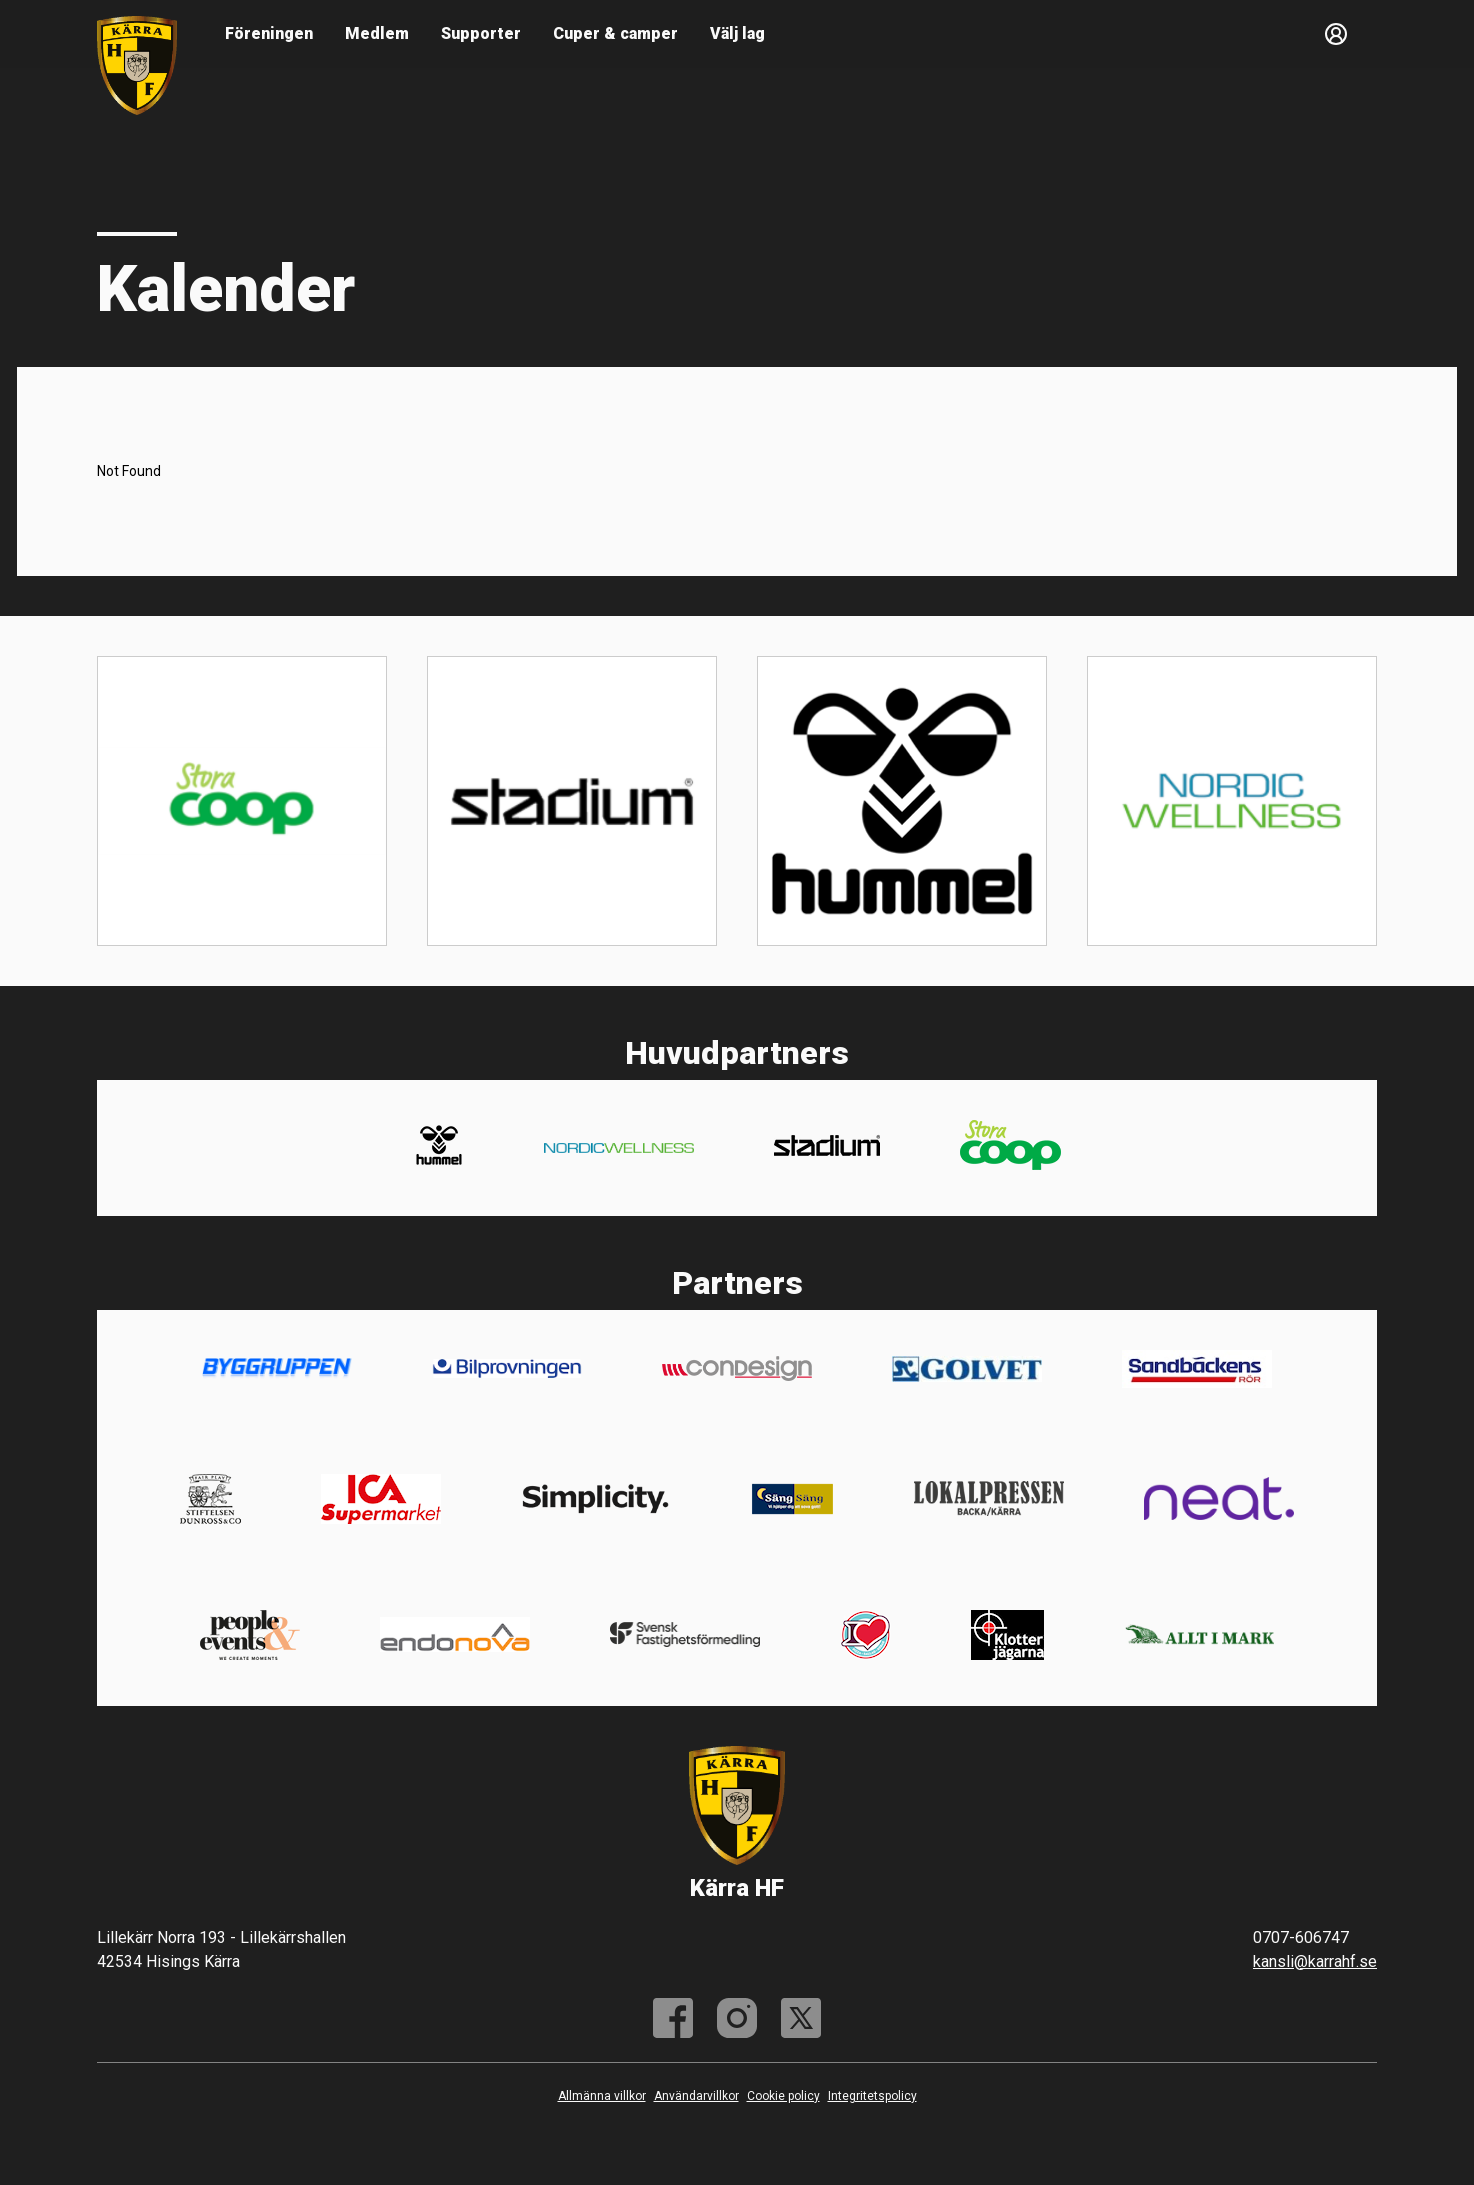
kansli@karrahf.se (1315, 1961)
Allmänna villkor (602, 2096)
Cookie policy (783, 2096)
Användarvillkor (696, 2096)
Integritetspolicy (872, 2096)
